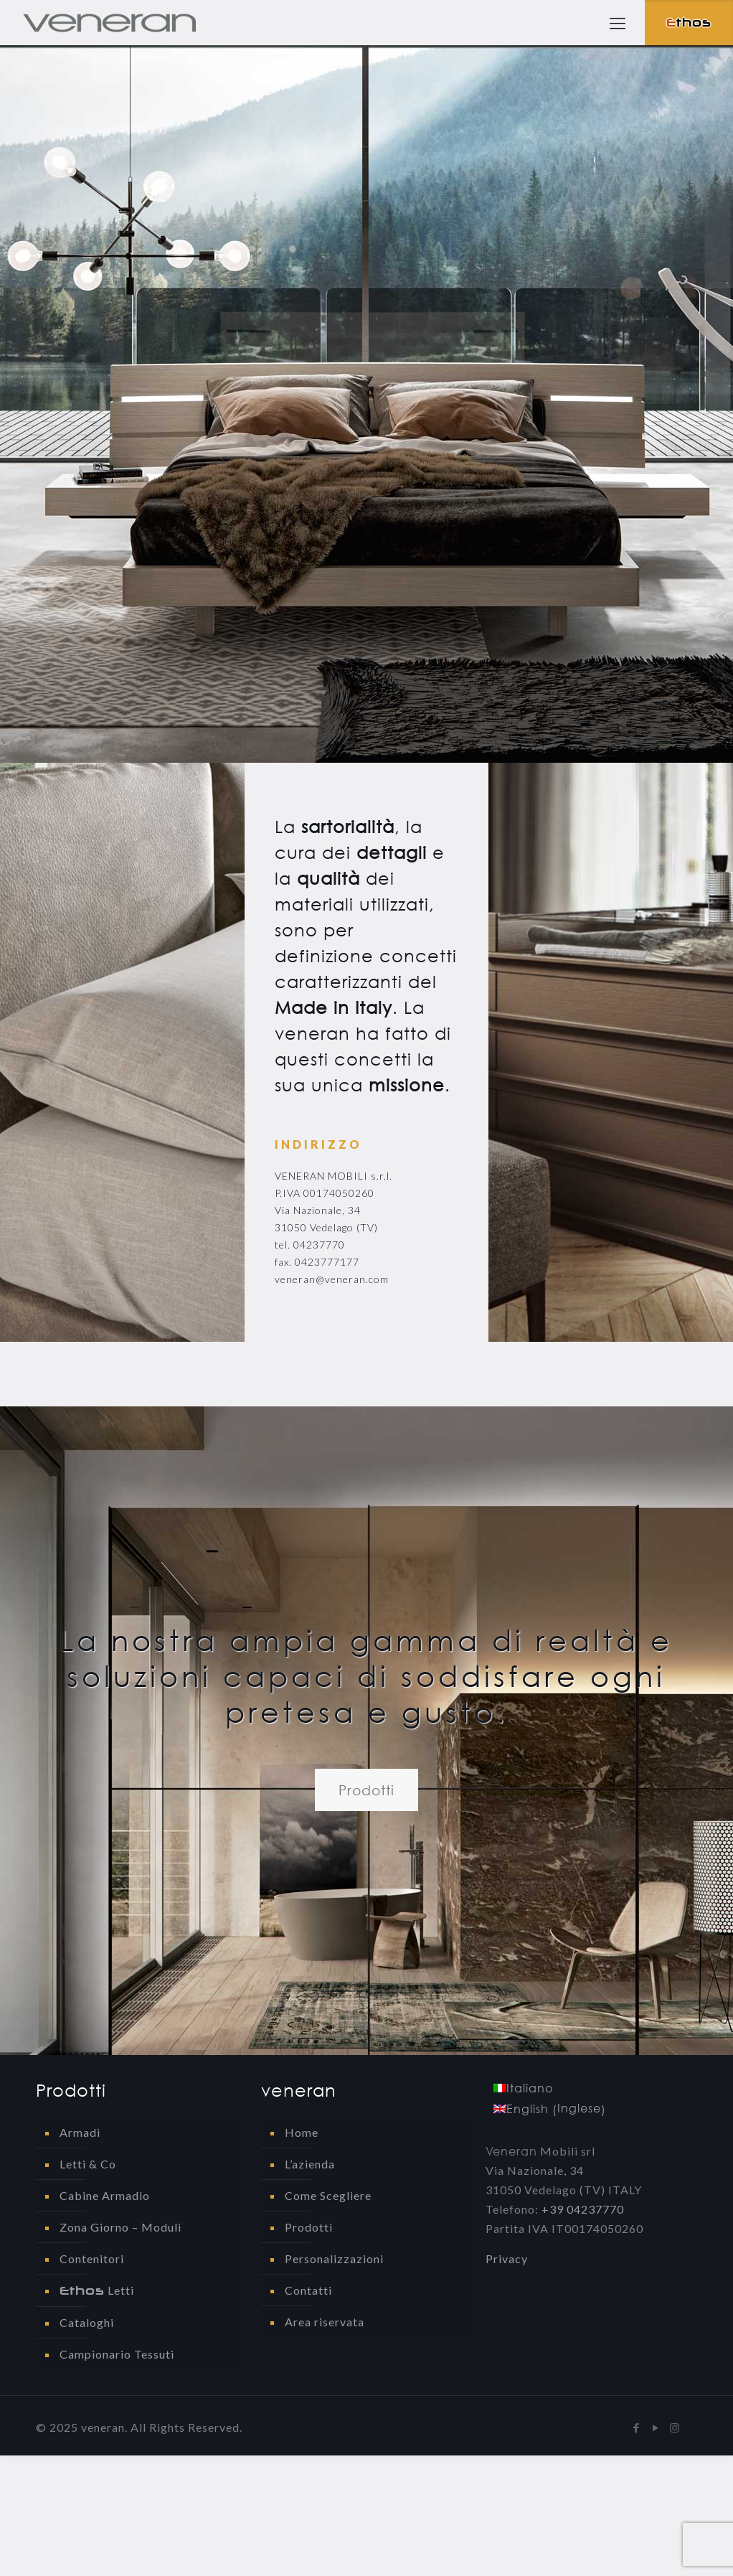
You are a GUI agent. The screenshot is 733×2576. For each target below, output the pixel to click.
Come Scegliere (328, 2195)
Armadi (80, 2132)
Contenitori (92, 2258)
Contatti (308, 2290)
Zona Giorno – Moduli (120, 2227)
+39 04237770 (583, 2209)
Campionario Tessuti (117, 2354)
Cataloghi (87, 2322)
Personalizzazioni (334, 2258)
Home (301, 2132)
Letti (97, 2290)
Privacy (507, 2258)
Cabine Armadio (105, 2195)
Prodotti (309, 2227)
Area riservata (324, 2321)
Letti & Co (88, 2164)
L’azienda (310, 2164)
